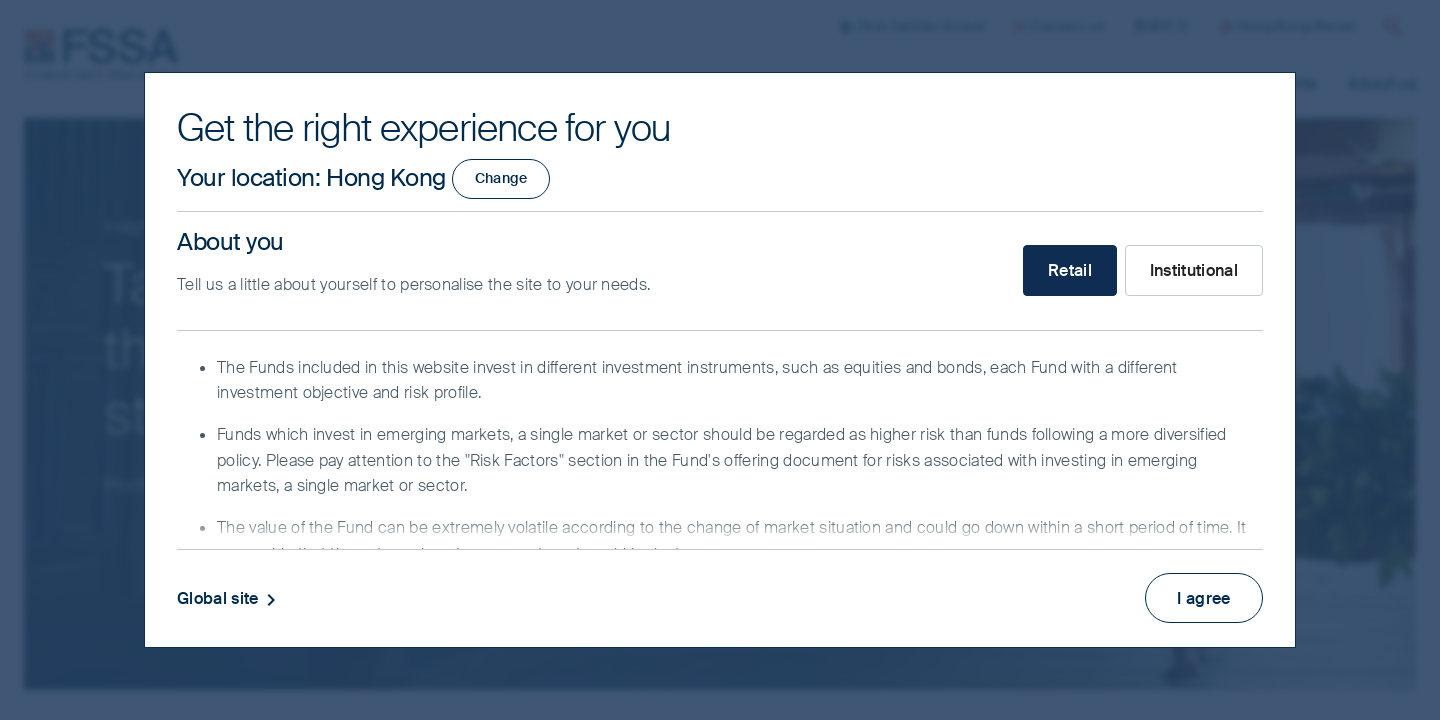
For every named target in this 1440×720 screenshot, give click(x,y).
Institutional (1194, 270)
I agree (1203, 596)
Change (501, 178)
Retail (1070, 270)
